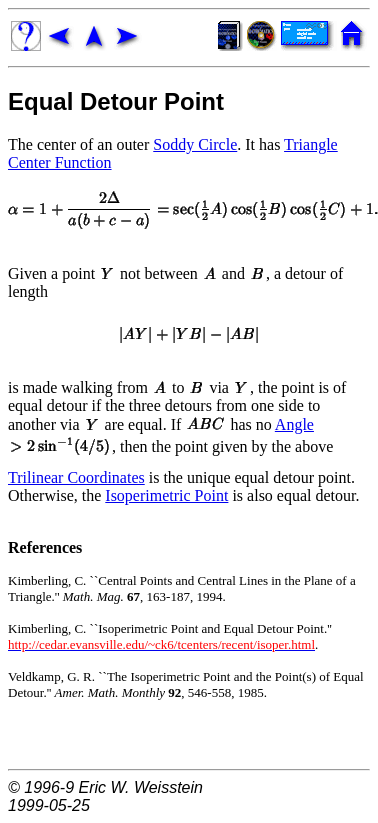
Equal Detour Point (116, 101)
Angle (294, 424)
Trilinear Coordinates (76, 477)
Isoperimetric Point (166, 495)
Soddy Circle (195, 144)
